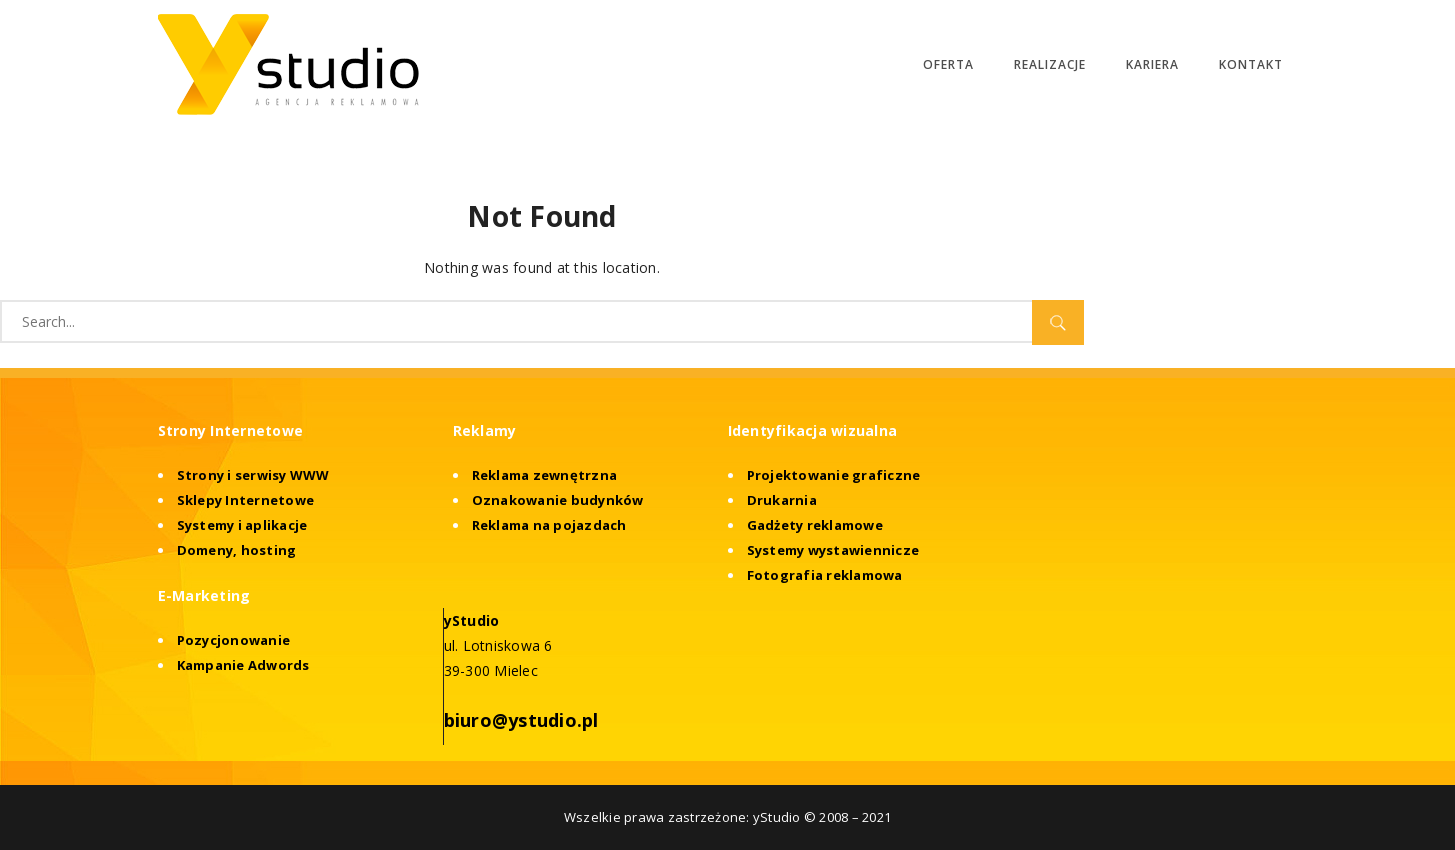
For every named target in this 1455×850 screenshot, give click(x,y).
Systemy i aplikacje (242, 525)
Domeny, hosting (237, 550)
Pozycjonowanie (234, 640)
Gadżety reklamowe (815, 525)
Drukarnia (782, 500)
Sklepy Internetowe (246, 500)
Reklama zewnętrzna (545, 475)
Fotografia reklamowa (825, 575)
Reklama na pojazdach (549, 525)
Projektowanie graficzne (834, 475)
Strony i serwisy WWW (253, 475)
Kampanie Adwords (243, 665)
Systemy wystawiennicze (833, 550)
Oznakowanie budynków (558, 500)
